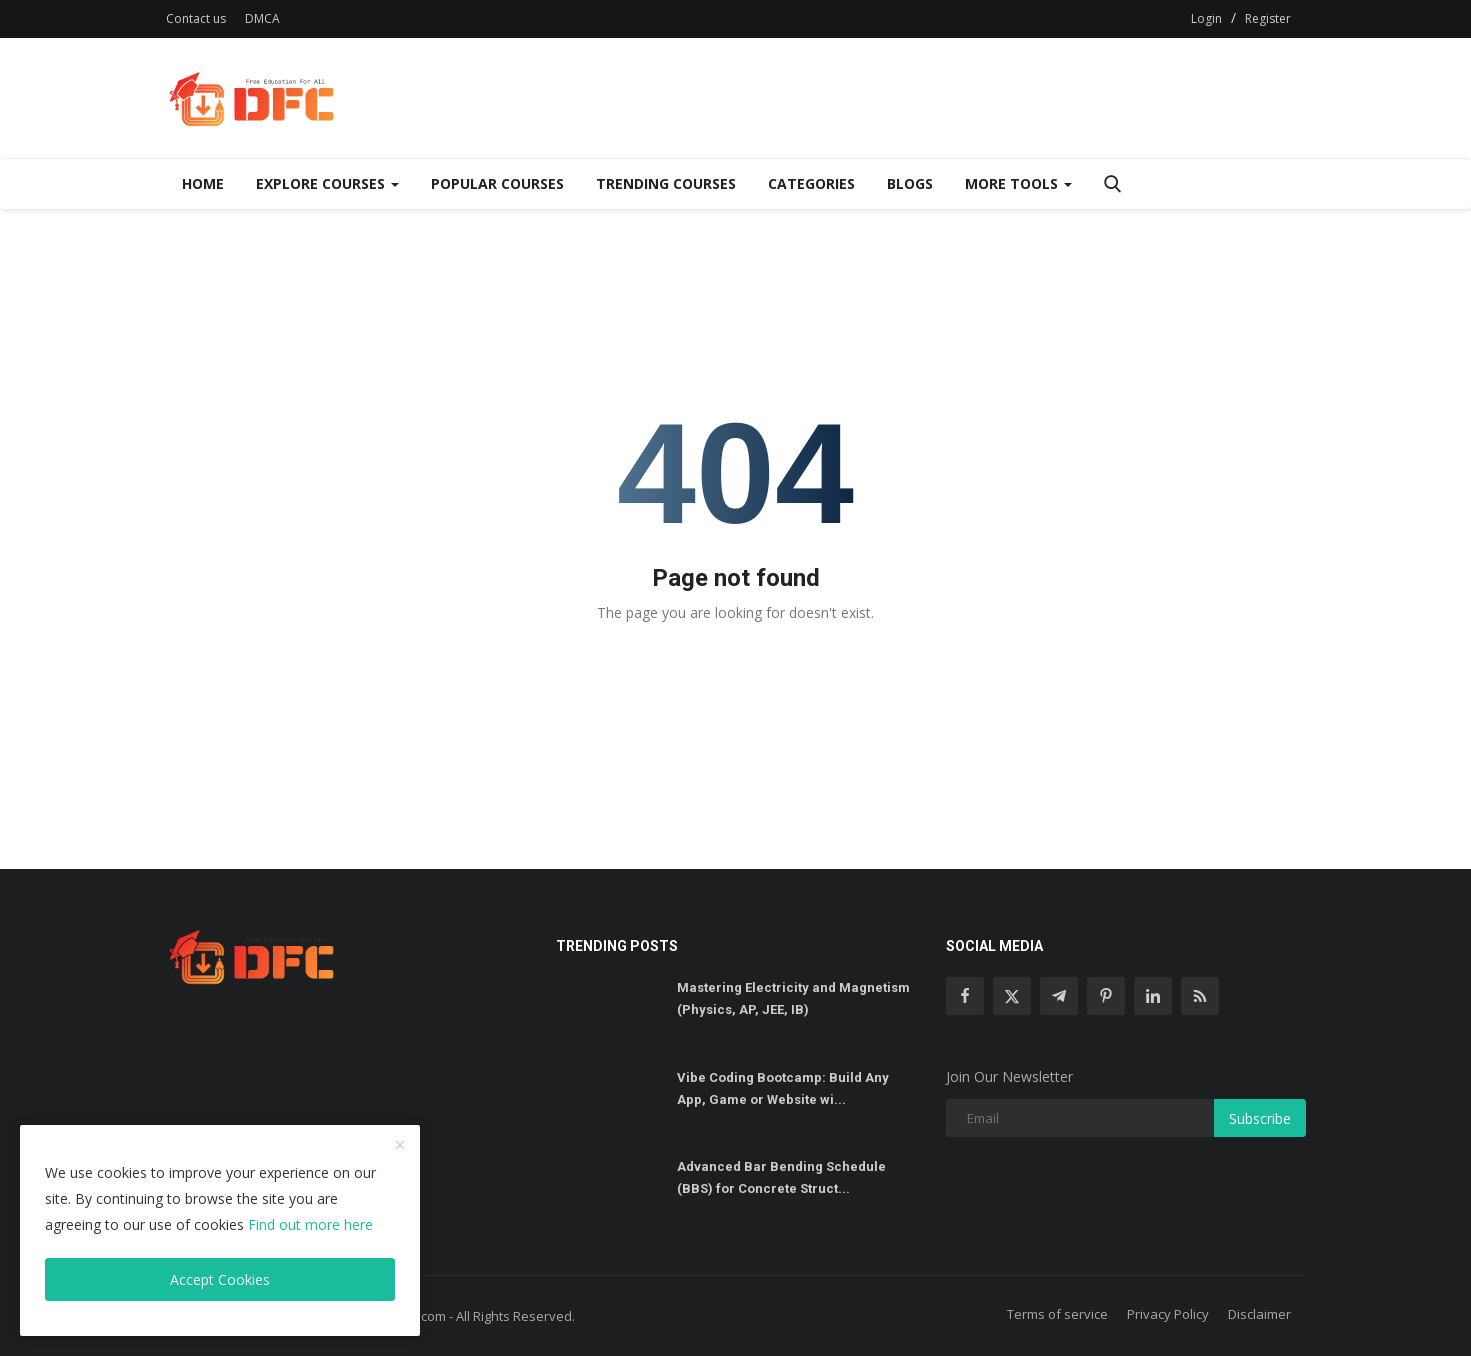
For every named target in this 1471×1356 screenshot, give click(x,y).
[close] (400, 1146)
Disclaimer (1259, 1314)
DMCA (262, 18)
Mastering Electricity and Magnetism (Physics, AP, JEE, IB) (793, 998)
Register (1268, 18)
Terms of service (1057, 1314)
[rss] (1200, 996)
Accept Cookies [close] (220, 1279)
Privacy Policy (1168, 1314)
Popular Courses (497, 183)
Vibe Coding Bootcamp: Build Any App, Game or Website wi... (783, 1088)
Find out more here (310, 1224)
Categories (811, 183)
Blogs (910, 183)
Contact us (196, 18)
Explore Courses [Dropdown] (327, 183)
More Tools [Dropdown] (1018, 183)
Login (1206, 18)
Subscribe (1260, 1118)
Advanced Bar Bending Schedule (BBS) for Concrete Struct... (781, 1177)
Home (203, 183)
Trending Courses (666, 183)
